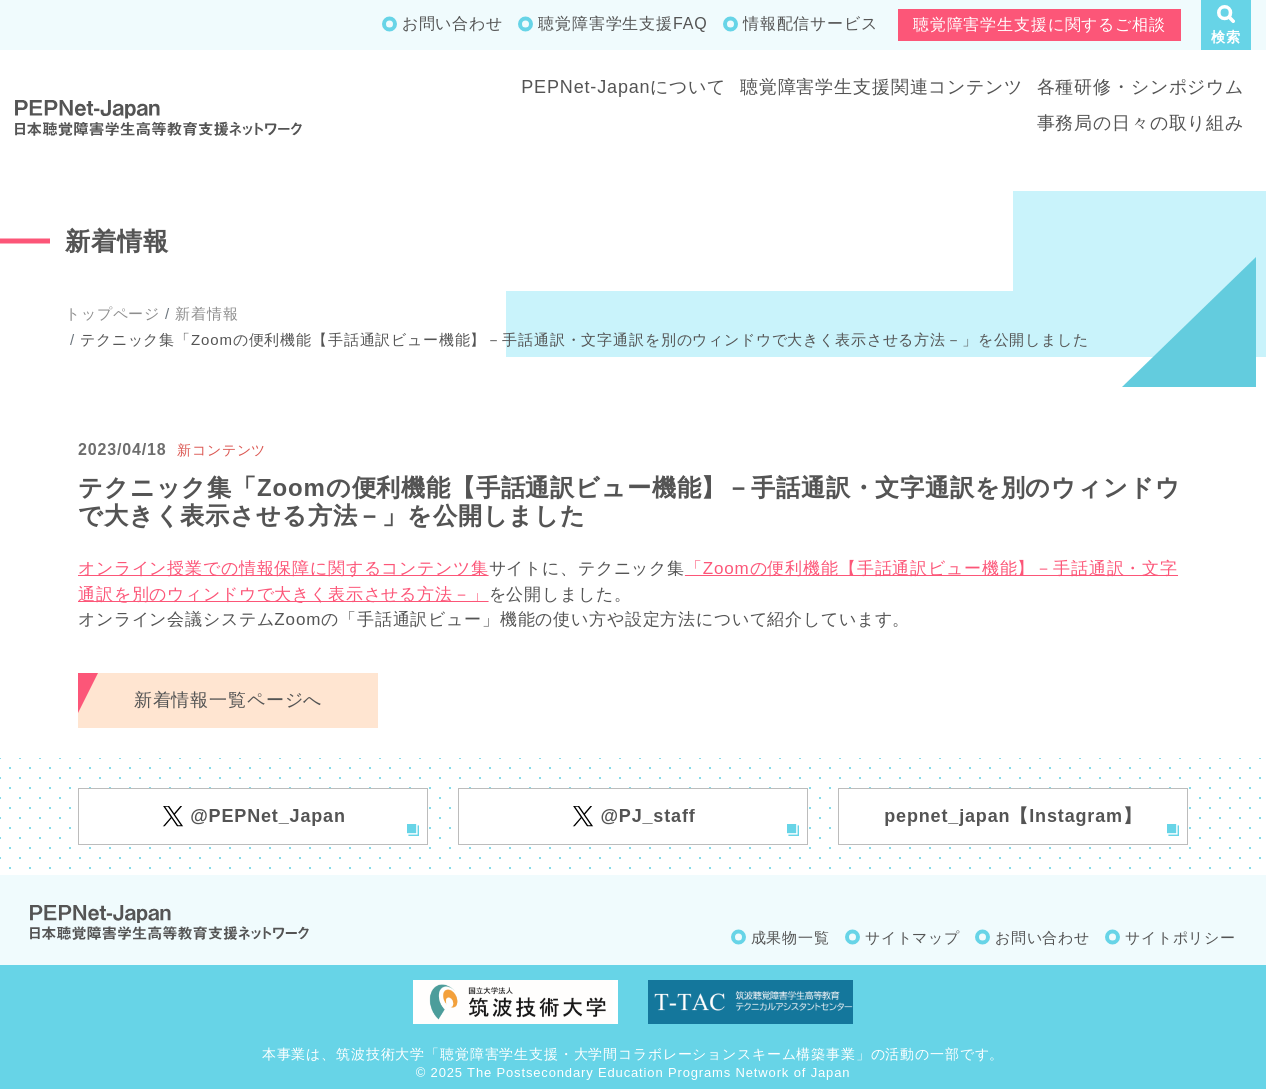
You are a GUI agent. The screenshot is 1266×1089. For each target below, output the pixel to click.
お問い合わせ (452, 23)
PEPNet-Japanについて (623, 87)
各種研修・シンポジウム (1140, 87)
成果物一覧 (790, 937)
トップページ (112, 313)
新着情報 (206, 313)
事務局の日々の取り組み (1140, 123)
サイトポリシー (1180, 937)
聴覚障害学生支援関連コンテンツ (881, 87)
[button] (1226, 25)
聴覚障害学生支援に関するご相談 (1039, 24)
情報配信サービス (810, 23)
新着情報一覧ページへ (228, 700)
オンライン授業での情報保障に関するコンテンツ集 (283, 568)
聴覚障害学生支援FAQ (622, 23)
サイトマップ (912, 937)
